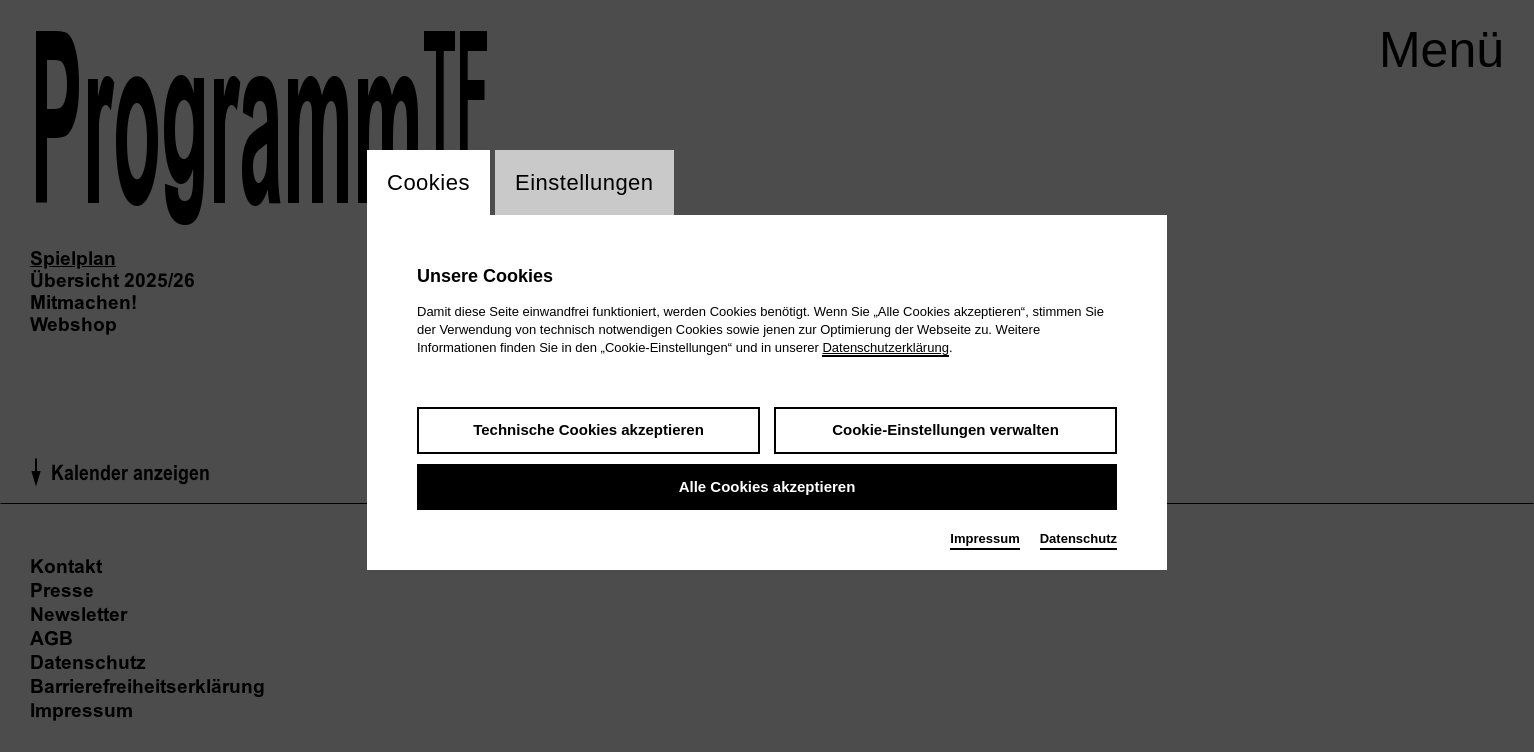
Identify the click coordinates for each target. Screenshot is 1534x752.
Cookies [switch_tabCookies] (428, 182)
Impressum (984, 538)
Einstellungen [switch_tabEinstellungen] (584, 182)
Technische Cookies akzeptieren (588, 429)
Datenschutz (1078, 538)
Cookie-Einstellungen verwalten (945, 429)
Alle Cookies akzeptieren (767, 486)
